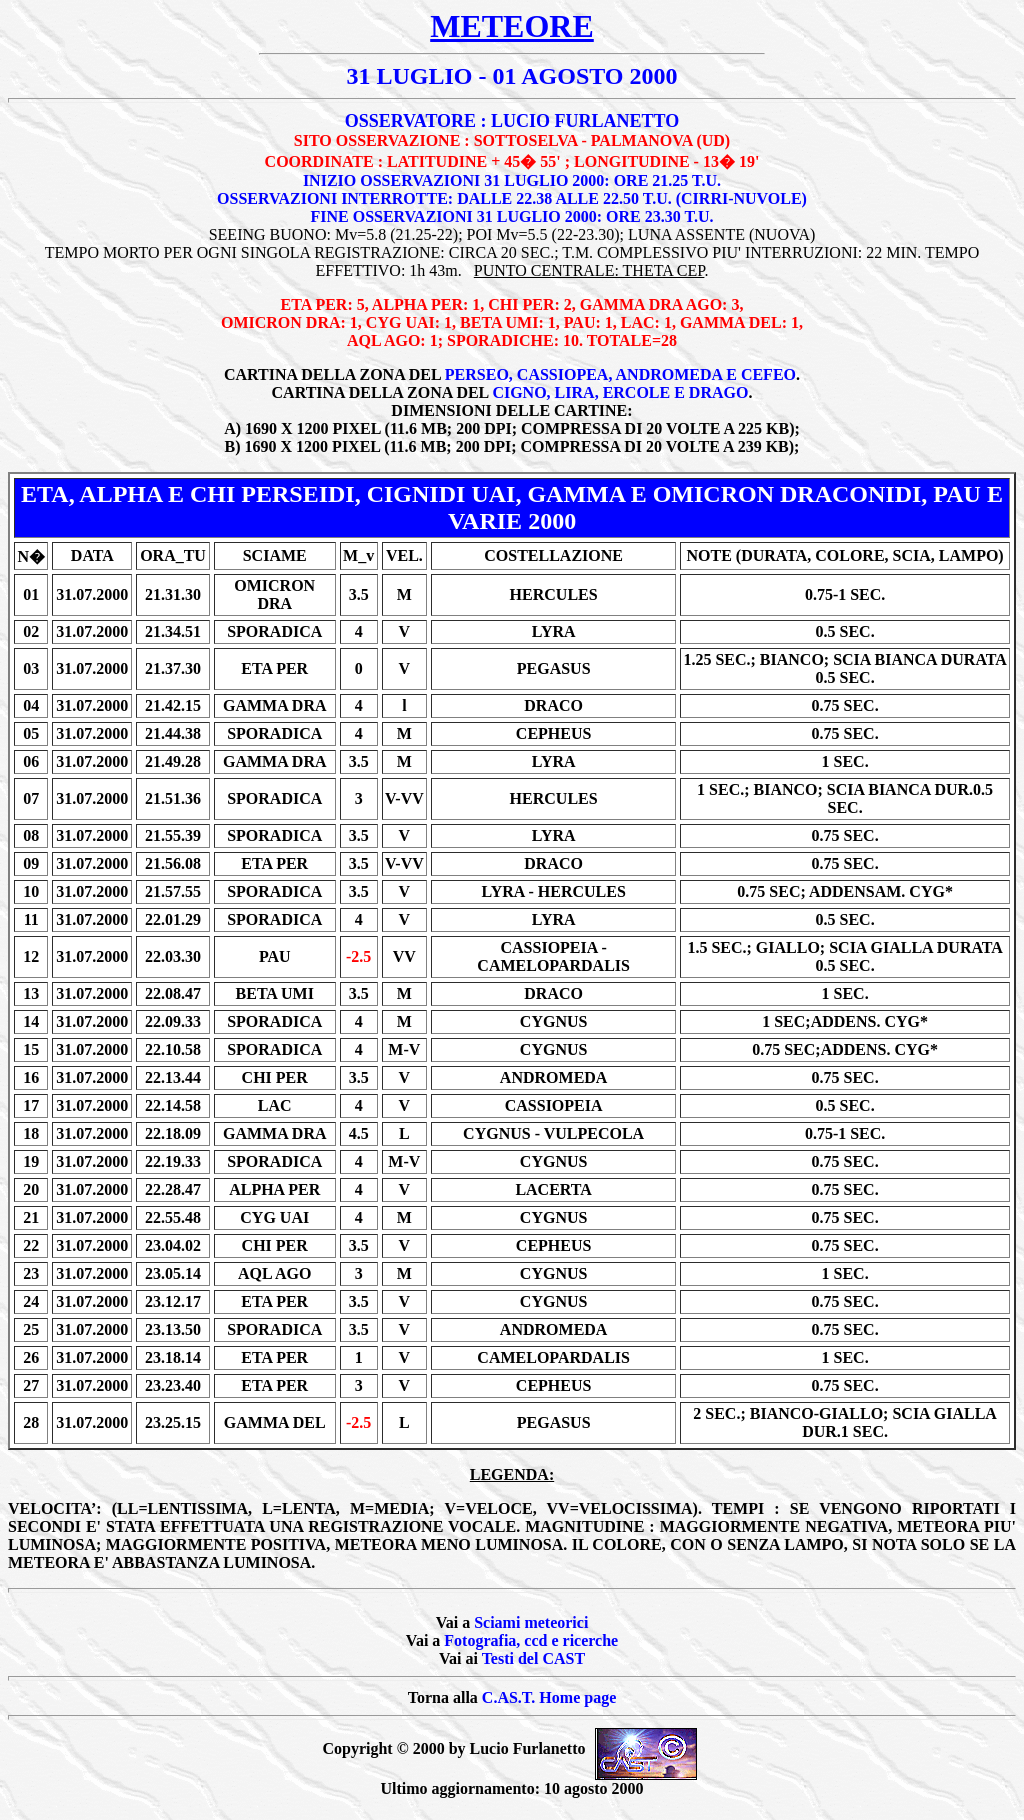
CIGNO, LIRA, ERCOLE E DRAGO (620, 392)
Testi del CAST (533, 1658)
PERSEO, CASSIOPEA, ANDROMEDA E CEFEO (620, 374)
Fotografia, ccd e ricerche (531, 1640)
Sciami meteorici (531, 1622)
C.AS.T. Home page (549, 1697)
